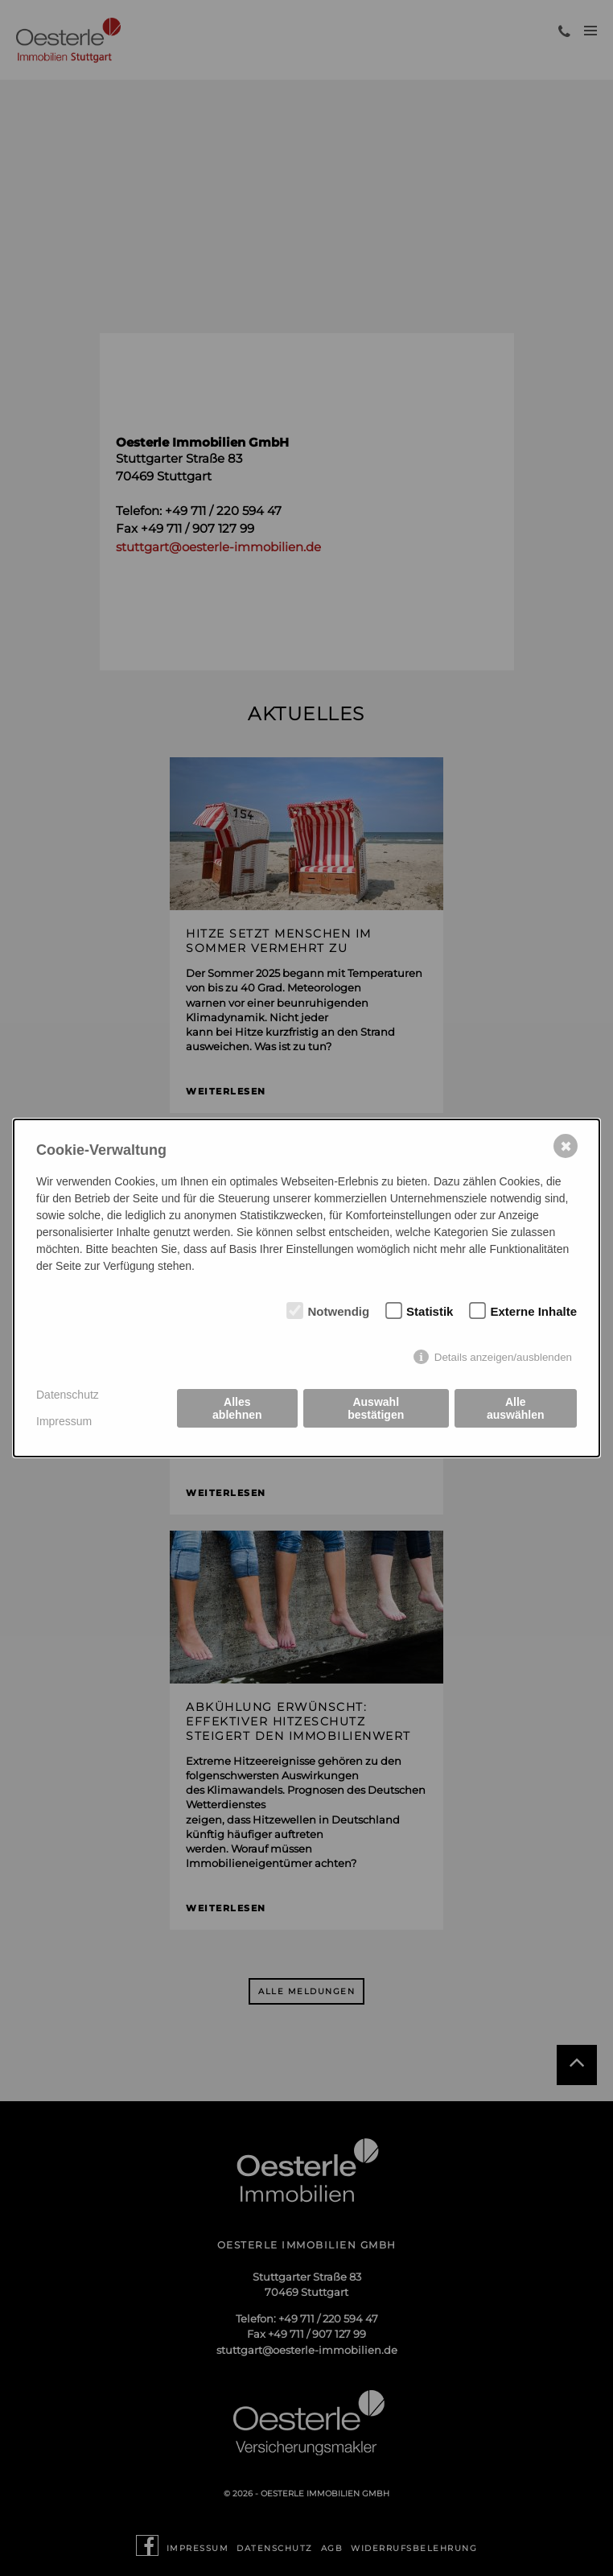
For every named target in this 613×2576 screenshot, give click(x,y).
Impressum (64, 1421)
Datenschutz (67, 1394)
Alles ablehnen (236, 1408)
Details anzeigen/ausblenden (503, 1357)
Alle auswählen (516, 1408)
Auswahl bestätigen (376, 1408)
